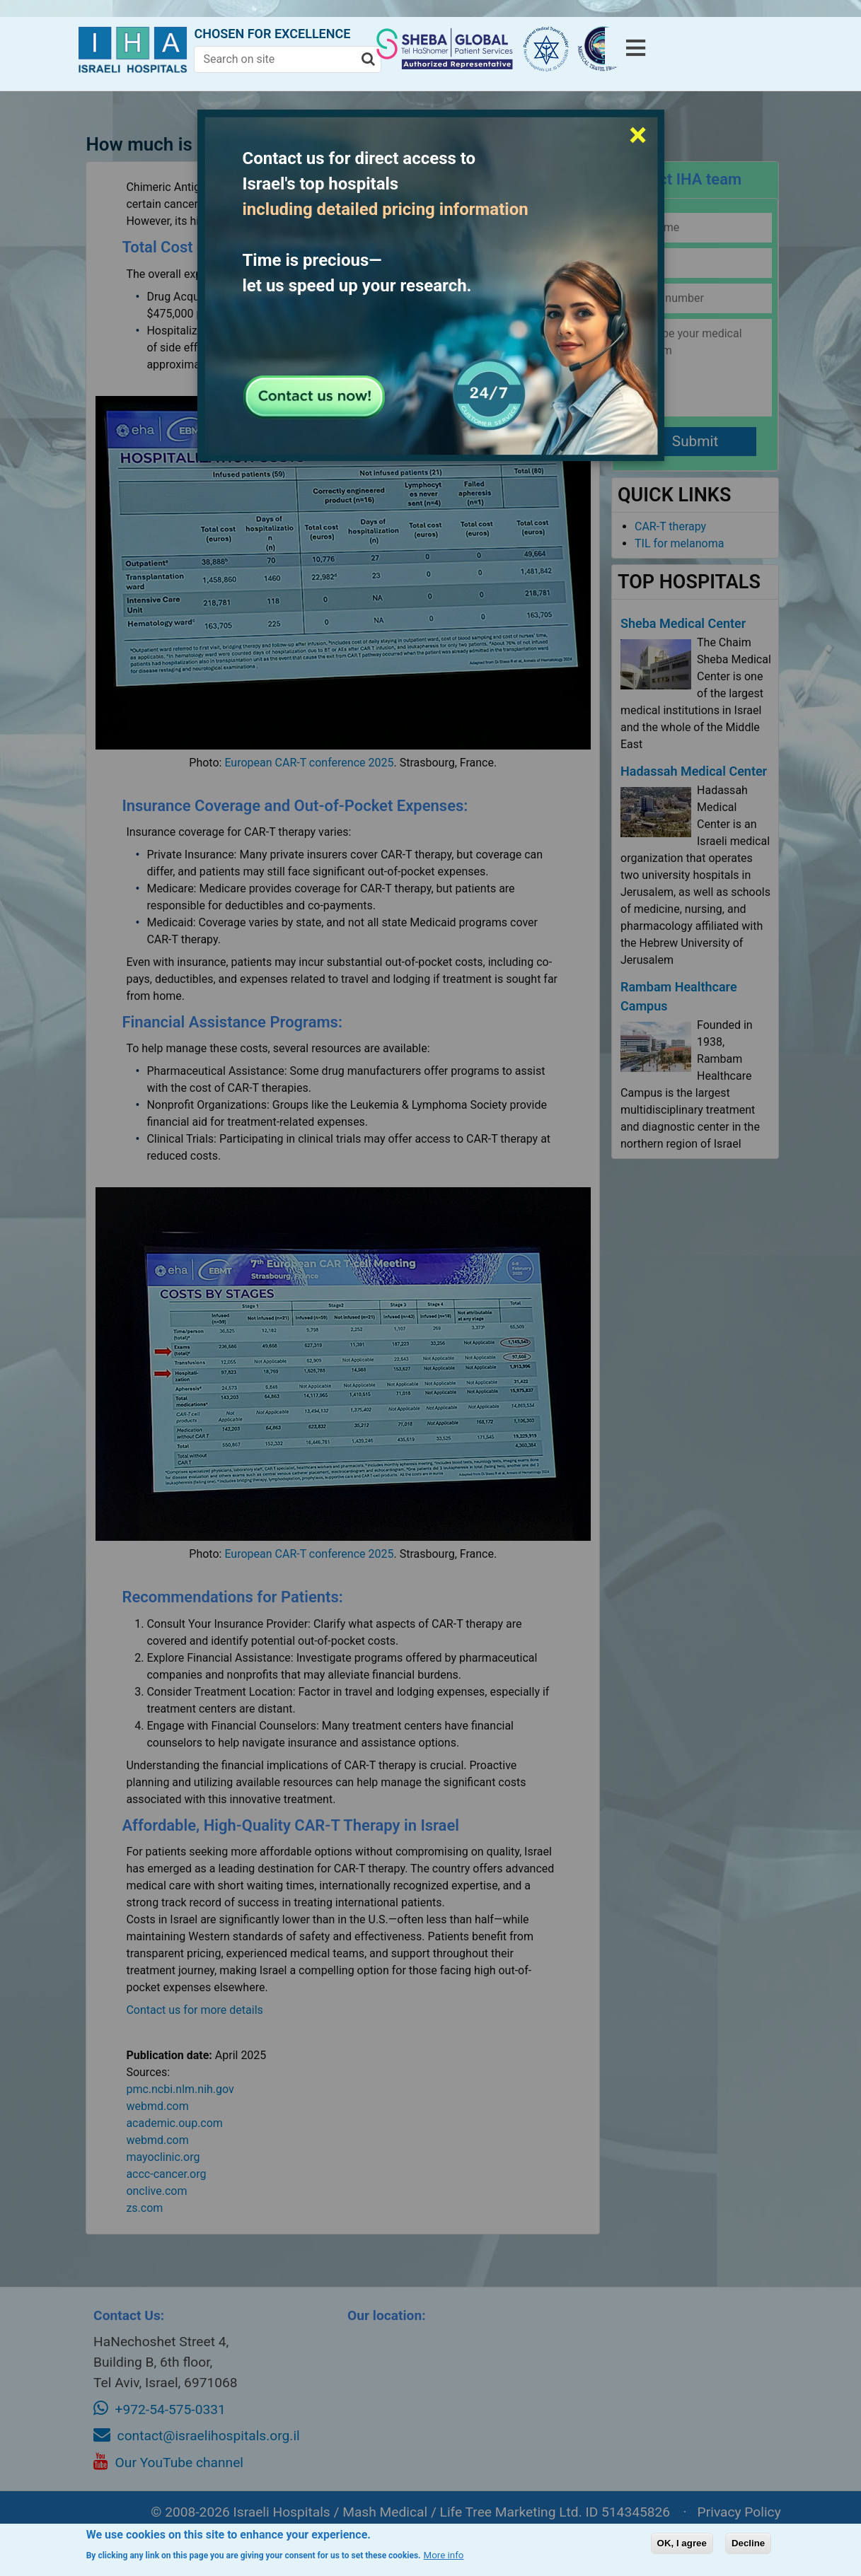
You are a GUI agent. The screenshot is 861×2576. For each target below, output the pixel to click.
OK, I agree (682, 2543)
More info (444, 2555)
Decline (748, 2543)
